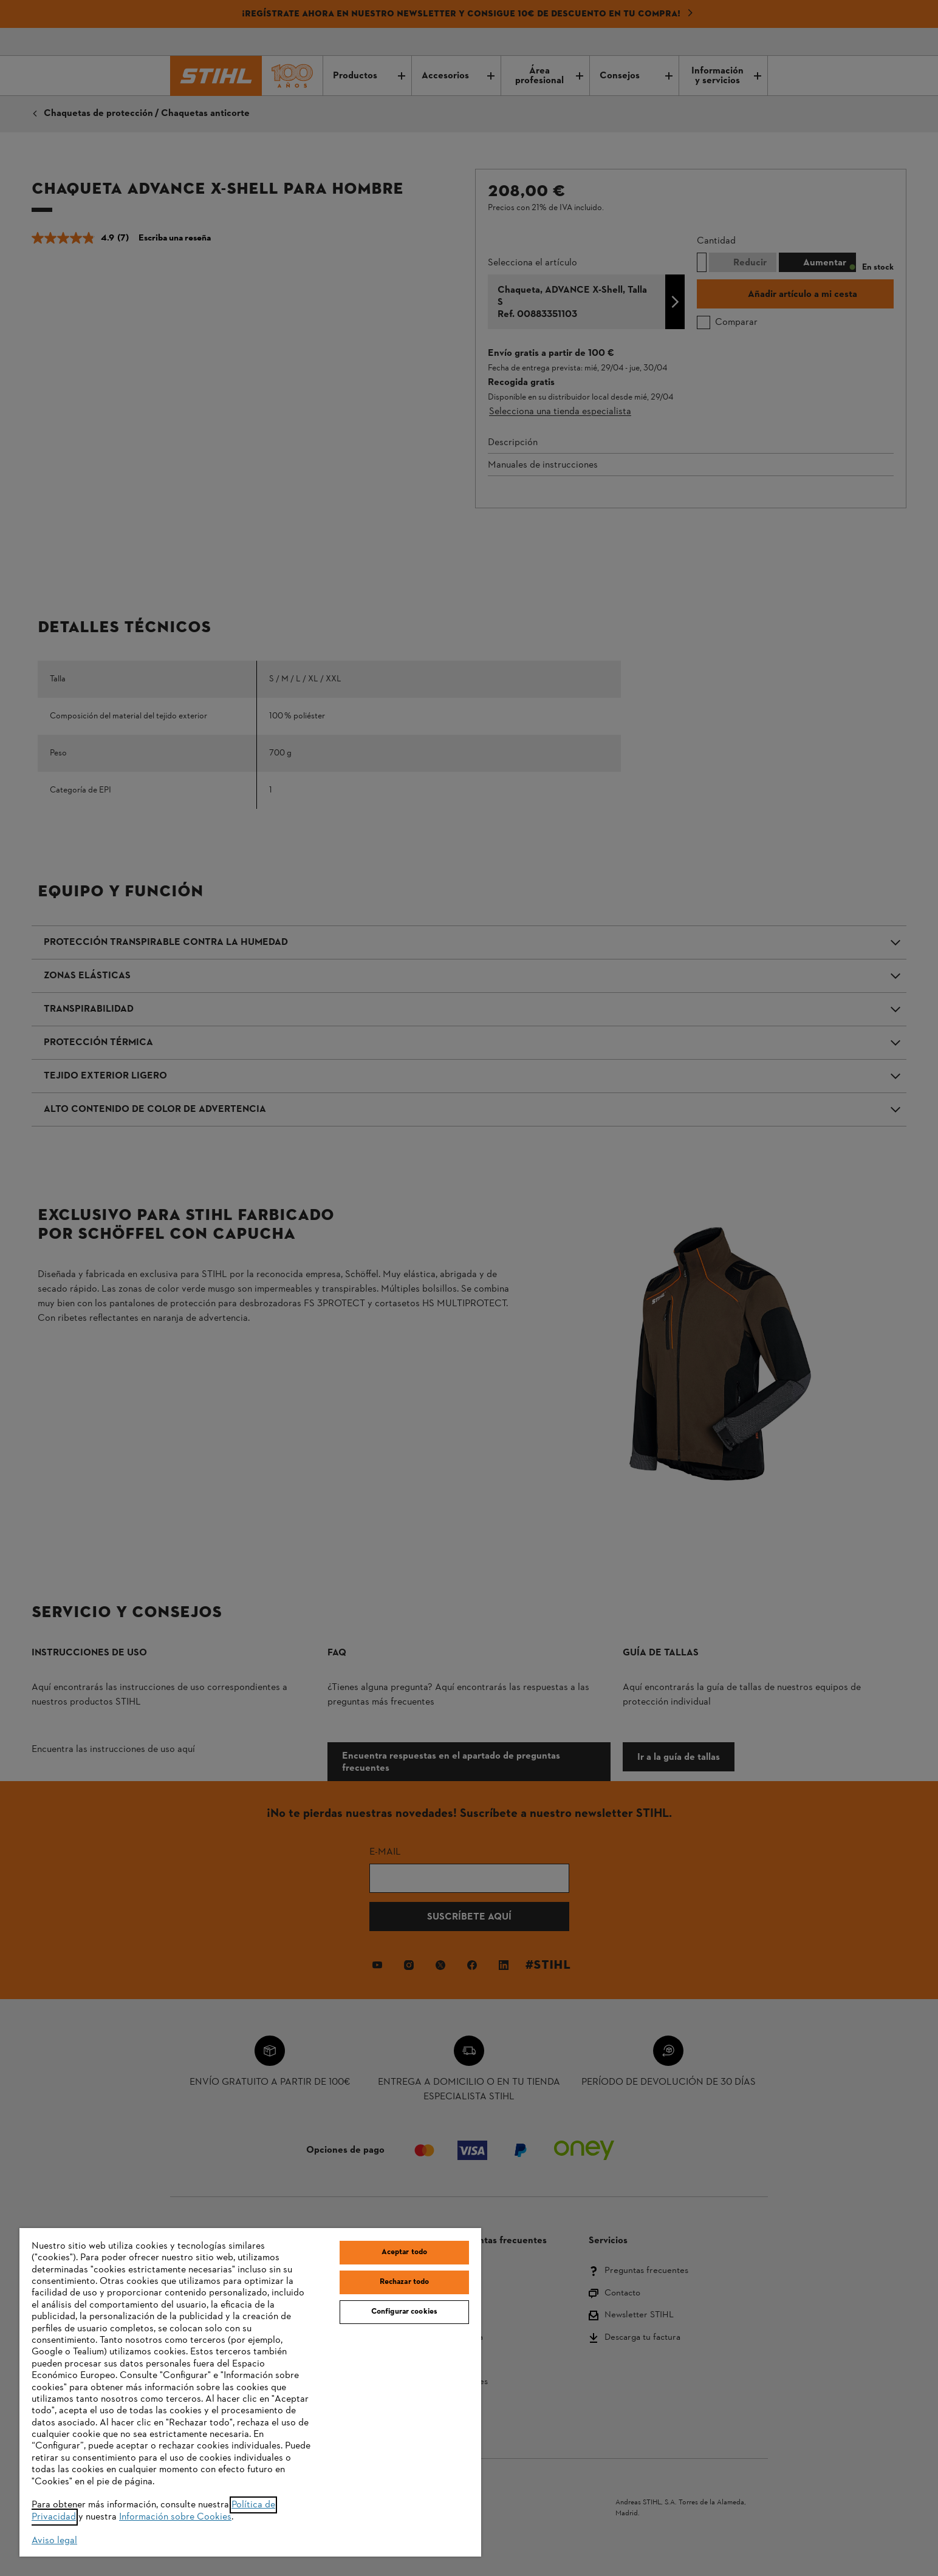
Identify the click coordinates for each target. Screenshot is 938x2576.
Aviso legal (54, 2540)
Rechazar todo (405, 2282)
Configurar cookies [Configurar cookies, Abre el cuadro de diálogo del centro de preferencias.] (404, 2311)
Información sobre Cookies (175, 2517)
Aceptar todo (405, 2252)
